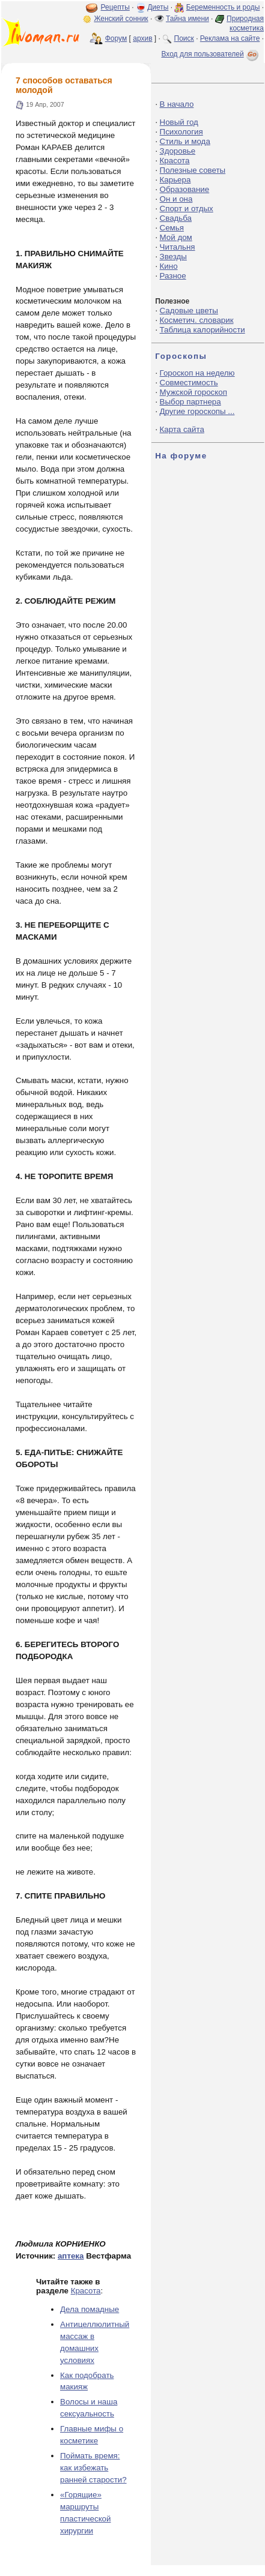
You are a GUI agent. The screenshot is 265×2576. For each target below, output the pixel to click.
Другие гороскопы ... (197, 411)
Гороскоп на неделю (197, 372)
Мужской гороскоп (193, 392)
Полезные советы (193, 170)
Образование (185, 189)
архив (142, 38)
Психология (181, 131)
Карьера (175, 179)
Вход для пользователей (211, 54)
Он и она (176, 198)
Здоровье (178, 150)
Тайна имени (187, 18)
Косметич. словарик (197, 320)
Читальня (177, 246)
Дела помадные (89, 2309)
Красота (86, 2290)
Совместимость (189, 382)
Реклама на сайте (230, 38)
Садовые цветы (189, 310)
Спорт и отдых (186, 208)
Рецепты (115, 7)
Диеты (157, 7)
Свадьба (176, 218)
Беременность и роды (223, 7)
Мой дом (176, 237)
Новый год (179, 122)
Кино (169, 266)
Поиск (184, 38)
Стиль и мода (185, 141)
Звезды (173, 256)
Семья (172, 227)
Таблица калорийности (202, 329)
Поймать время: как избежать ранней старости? (93, 2467)
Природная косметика (245, 23)
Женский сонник (121, 18)
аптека (71, 2255)
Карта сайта (182, 429)
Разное (173, 275)
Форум (116, 38)
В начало (177, 104)
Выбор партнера (190, 401)
